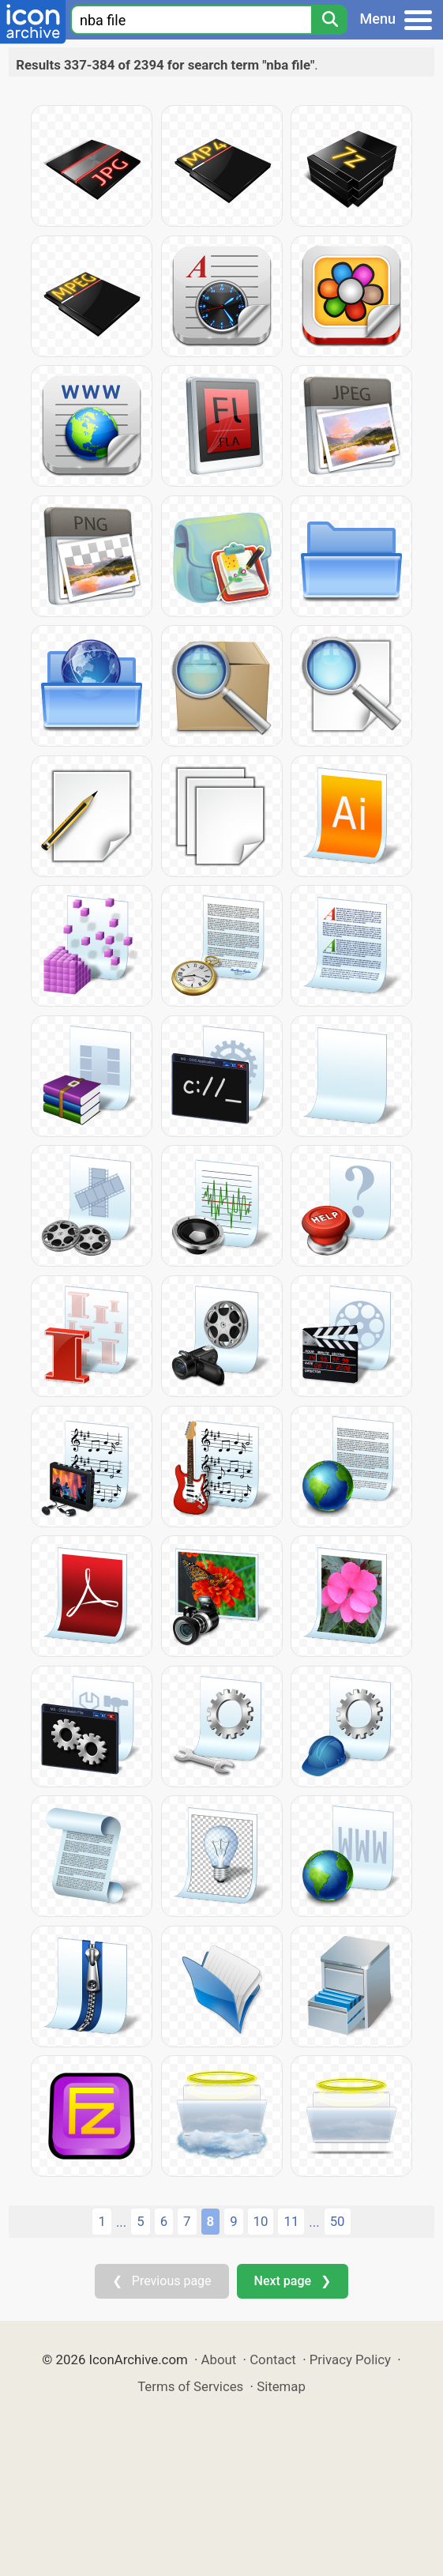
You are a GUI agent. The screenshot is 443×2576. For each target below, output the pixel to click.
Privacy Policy (350, 2359)
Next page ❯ (292, 2280)
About (219, 2359)
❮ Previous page (162, 2280)
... (121, 2222)
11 (290, 2221)
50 (337, 2221)
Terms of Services (190, 2386)
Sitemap (281, 2386)
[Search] (329, 20)
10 (260, 2221)
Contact (273, 2359)
